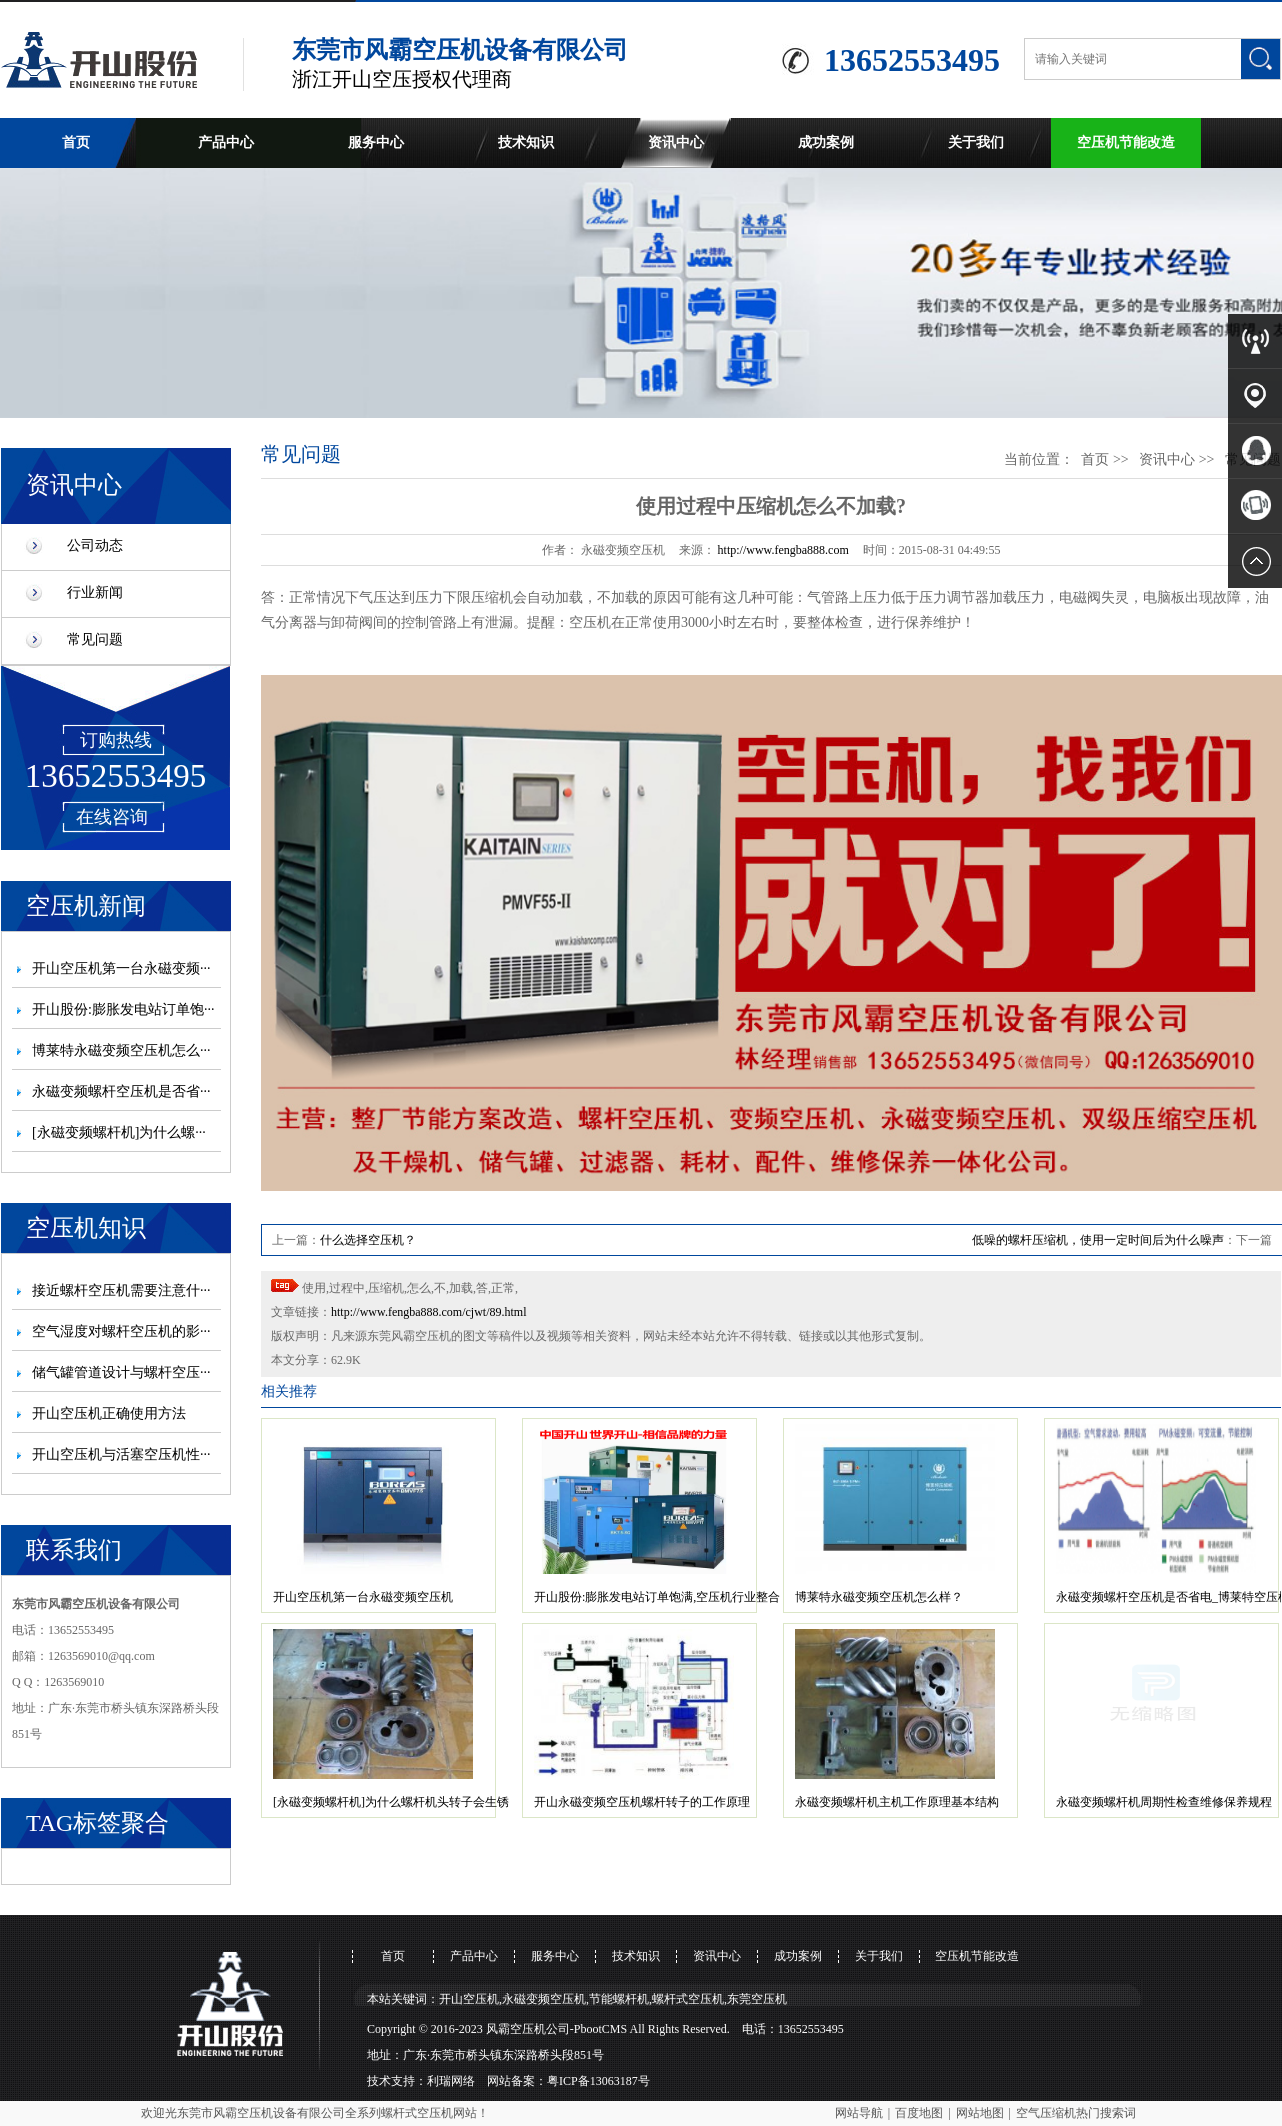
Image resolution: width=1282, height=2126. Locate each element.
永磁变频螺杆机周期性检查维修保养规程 (1164, 1802)
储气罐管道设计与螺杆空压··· (121, 1372)
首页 (76, 142)
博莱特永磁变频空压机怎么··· (121, 1050)
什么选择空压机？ (368, 1240)
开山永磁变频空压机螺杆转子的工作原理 (642, 1802)
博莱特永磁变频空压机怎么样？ (879, 1597)
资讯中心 (676, 142)
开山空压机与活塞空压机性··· (121, 1454)
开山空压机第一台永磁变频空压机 (363, 1597)
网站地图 (980, 2113)
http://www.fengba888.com (783, 550)
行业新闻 (95, 592)
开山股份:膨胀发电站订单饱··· (123, 1009)
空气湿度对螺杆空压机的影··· (121, 1331)
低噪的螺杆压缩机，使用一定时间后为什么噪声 (1098, 1240)
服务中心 (376, 142)
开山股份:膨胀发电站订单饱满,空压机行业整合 (657, 1597)
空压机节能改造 (1126, 142)
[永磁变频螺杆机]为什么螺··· (119, 1132)
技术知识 (526, 142)
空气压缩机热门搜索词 (1076, 2113)
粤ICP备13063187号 (598, 2081)
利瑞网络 (451, 2081)
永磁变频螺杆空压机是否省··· (121, 1091)
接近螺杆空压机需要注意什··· (121, 1290)
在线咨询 (112, 817)
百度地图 (919, 2113)
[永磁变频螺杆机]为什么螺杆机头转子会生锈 (391, 1802)
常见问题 (95, 639)
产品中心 (226, 142)
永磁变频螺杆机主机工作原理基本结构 (897, 1802)
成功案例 (826, 142)
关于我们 (976, 142)
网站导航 (859, 2113)
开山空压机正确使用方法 (109, 1413)
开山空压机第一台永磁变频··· (121, 968)
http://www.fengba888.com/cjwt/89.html (429, 1312)
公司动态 (95, 545)
